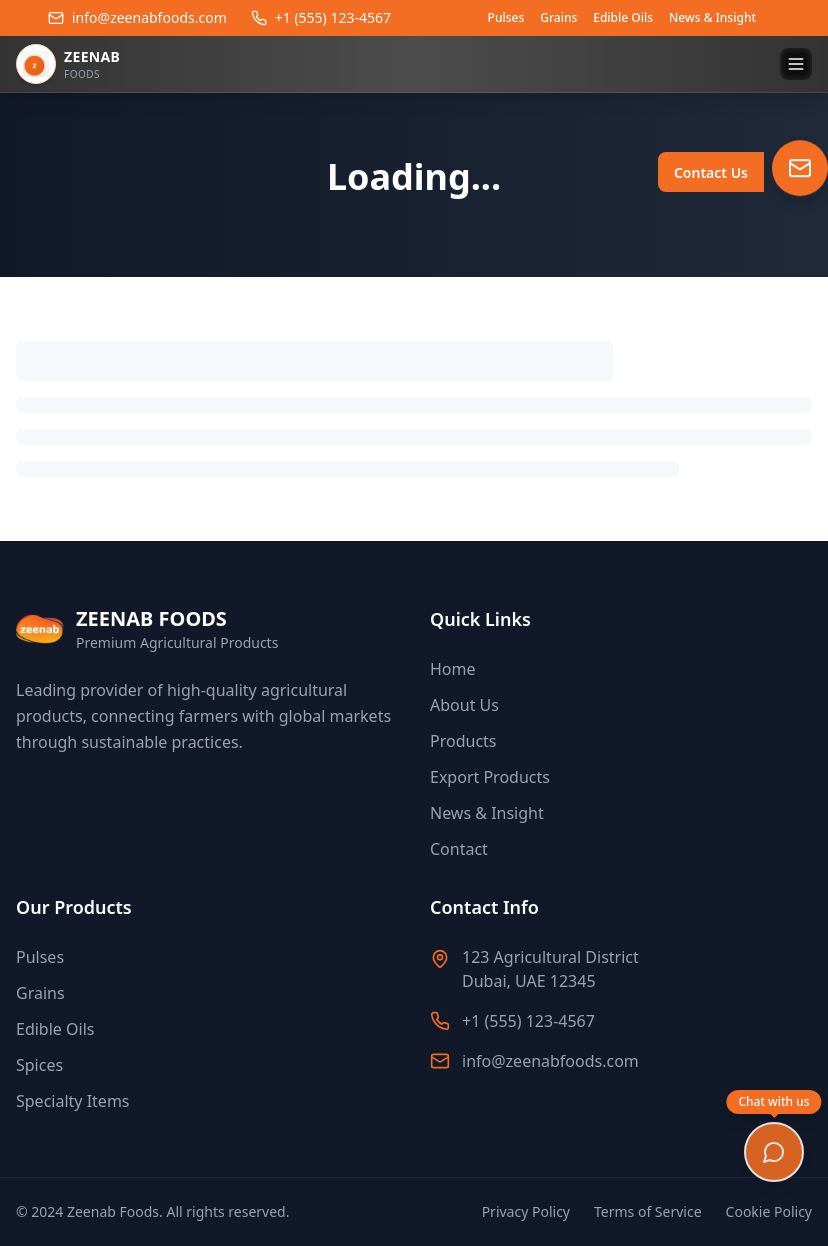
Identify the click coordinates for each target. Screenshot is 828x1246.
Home (453, 669)
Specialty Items (73, 1101)
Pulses (506, 18)
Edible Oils (623, 18)
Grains (558, 18)
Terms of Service (648, 1211)
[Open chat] (774, 1152)
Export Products (490, 777)
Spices (39, 1065)
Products (463, 741)
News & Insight (712, 18)
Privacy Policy (526, 1211)
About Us (464, 705)
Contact (459, 849)
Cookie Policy (769, 1211)
